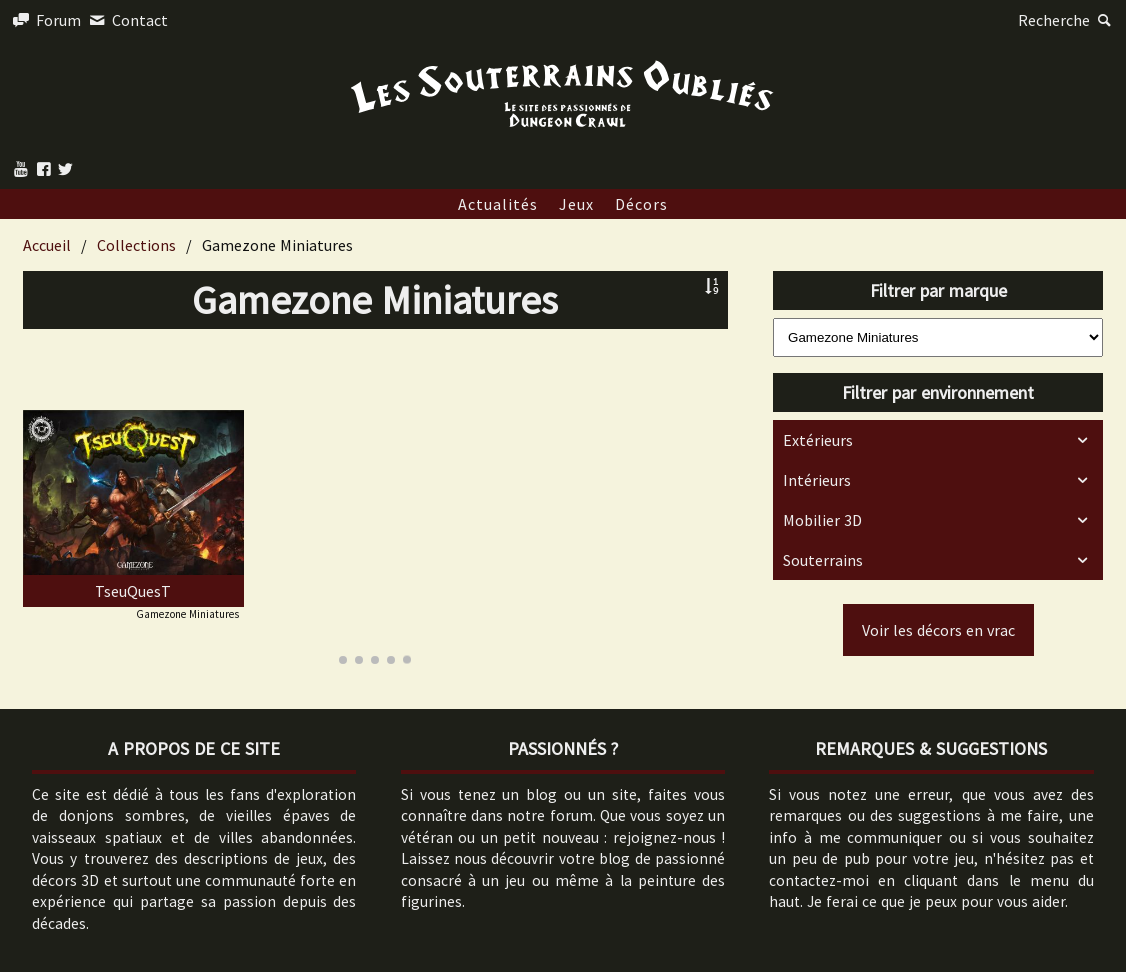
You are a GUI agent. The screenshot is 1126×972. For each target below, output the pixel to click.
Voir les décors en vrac (938, 630)
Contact (126, 20)
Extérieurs (818, 440)
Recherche (1067, 20)
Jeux (576, 204)
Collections (136, 245)
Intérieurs (817, 480)
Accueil (47, 245)
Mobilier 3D (822, 520)
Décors (641, 204)
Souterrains (823, 560)
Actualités (498, 204)
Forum (45, 20)
